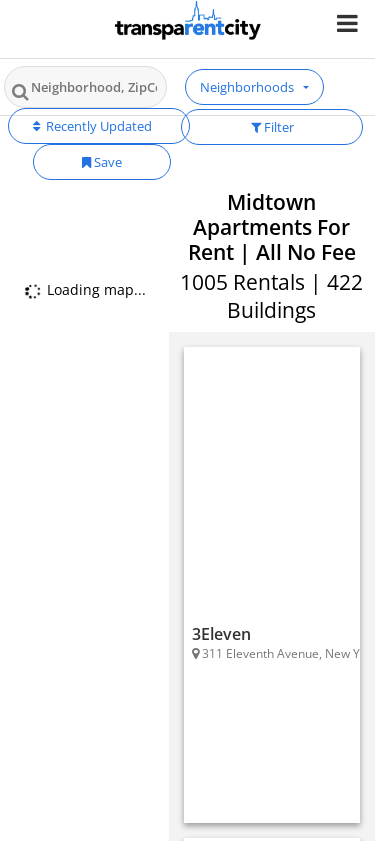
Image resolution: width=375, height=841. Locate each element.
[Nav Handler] (349, 22)
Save (102, 162)
